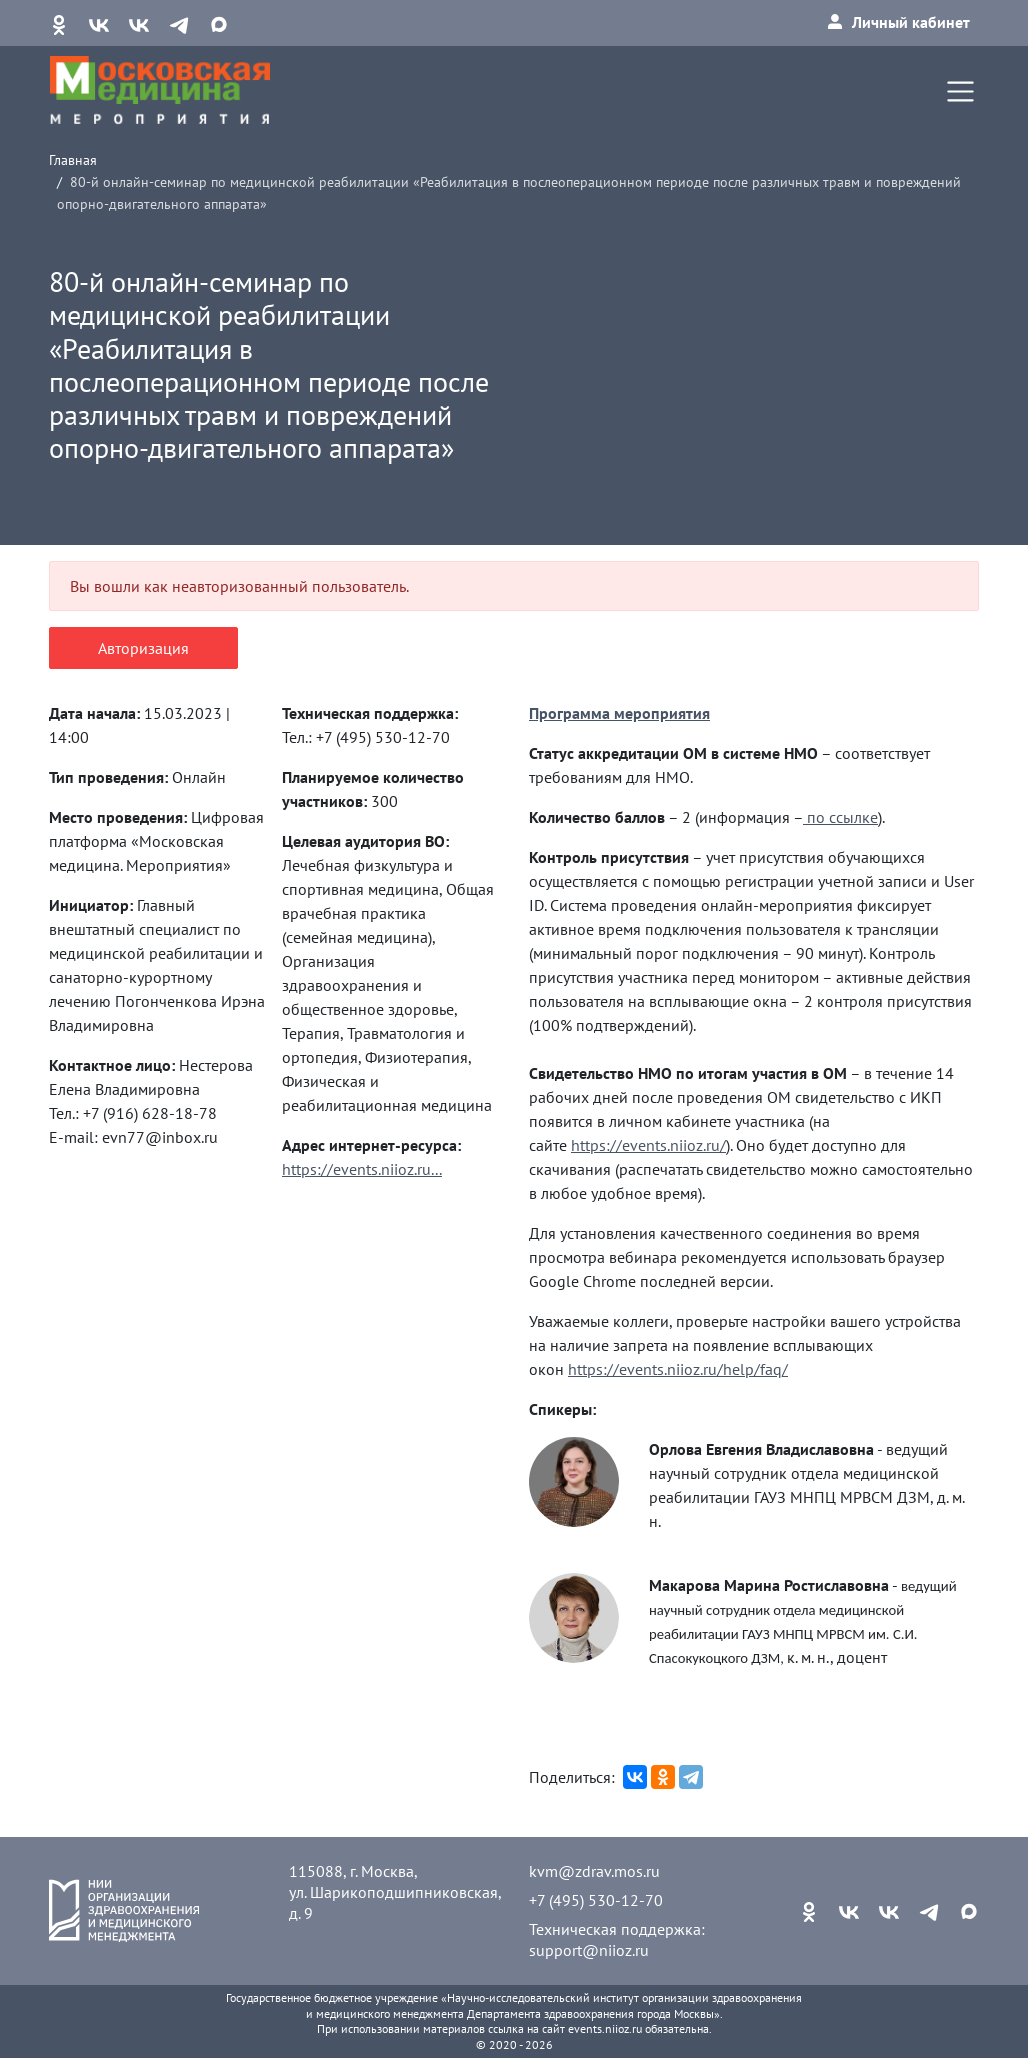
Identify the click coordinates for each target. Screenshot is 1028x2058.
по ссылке (840, 817)
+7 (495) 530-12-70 (596, 1900)
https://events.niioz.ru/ (648, 1145)
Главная (73, 159)
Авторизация (143, 648)
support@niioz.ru (589, 1950)
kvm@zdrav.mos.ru (594, 1871)
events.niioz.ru (605, 2028)
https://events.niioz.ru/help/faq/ (678, 1369)
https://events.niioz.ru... (362, 1169)
